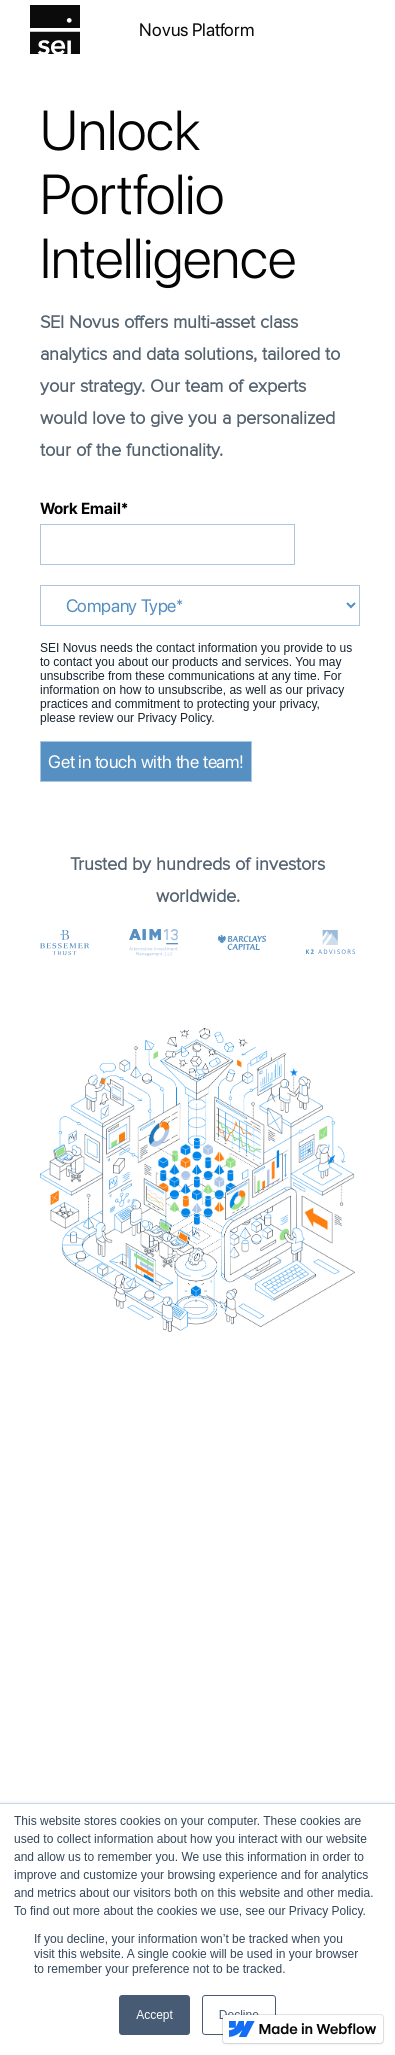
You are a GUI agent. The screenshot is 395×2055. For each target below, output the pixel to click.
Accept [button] (154, 2015)
